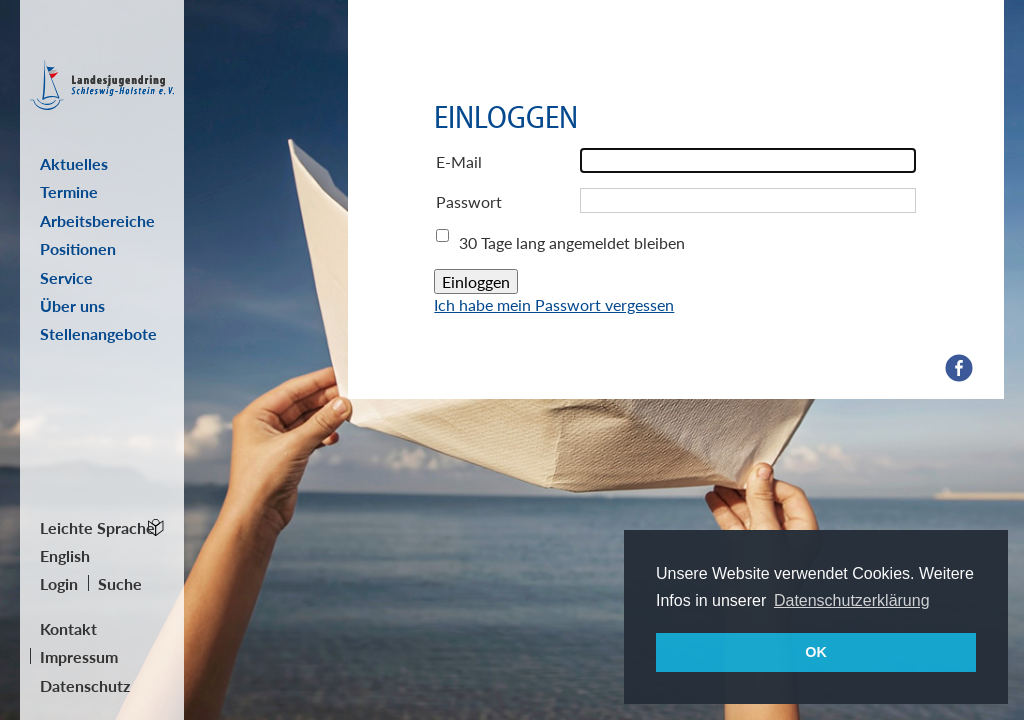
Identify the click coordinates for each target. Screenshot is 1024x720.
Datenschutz (85, 685)
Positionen (78, 248)
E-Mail (459, 161)
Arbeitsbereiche (97, 220)
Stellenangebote (98, 333)
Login (59, 583)
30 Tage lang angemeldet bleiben (572, 242)
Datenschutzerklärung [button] (852, 600)
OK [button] (816, 652)
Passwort (469, 201)
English (65, 555)
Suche (120, 583)
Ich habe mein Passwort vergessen (554, 304)
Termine (69, 191)
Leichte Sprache (97, 527)
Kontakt (68, 628)
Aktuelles (74, 163)
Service (66, 277)
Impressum (79, 656)
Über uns (72, 305)
